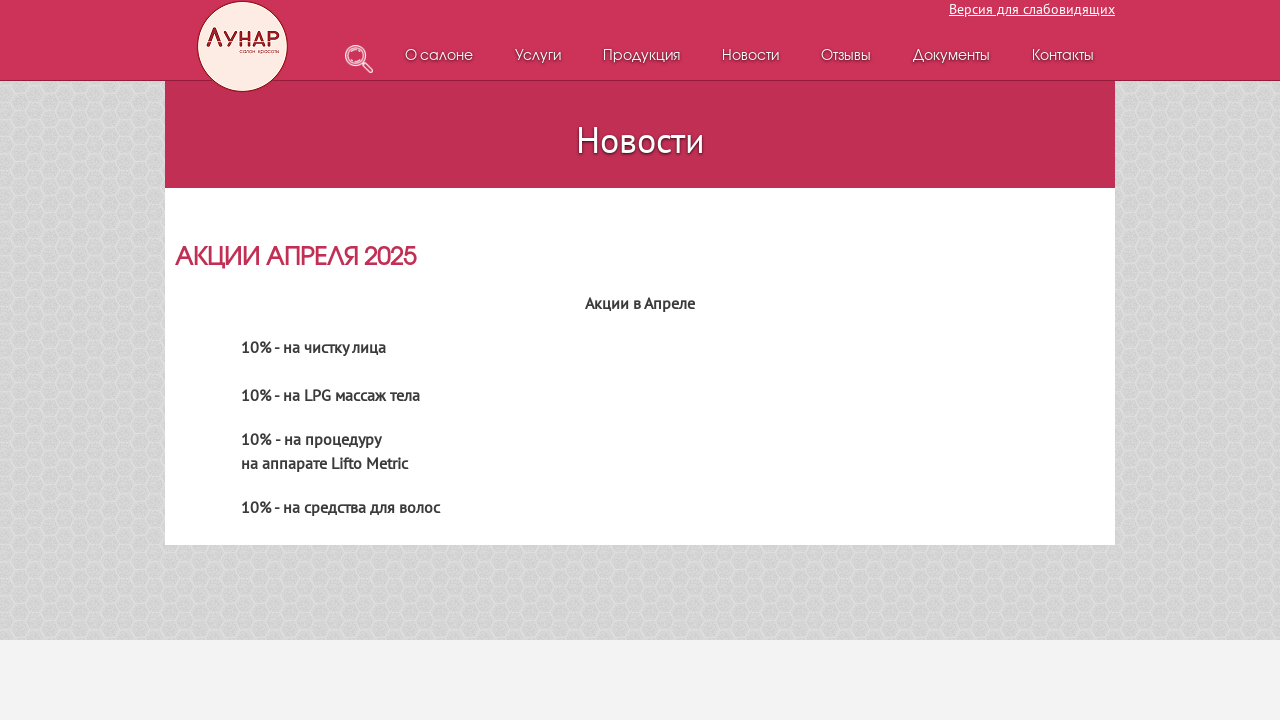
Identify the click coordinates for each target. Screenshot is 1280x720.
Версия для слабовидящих (1032, 9)
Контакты (1063, 56)
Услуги (538, 56)
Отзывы (846, 56)
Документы (951, 56)
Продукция (641, 56)
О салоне (439, 56)
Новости (750, 56)
